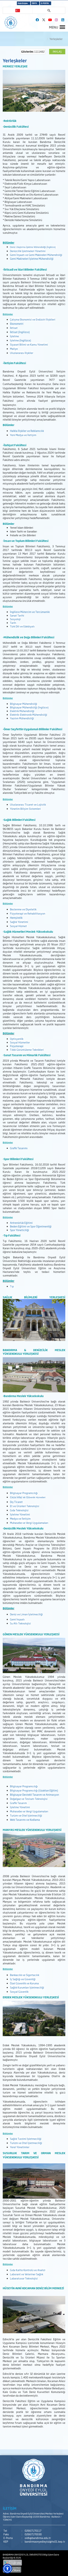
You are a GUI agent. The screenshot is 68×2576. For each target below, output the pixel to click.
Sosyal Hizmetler (20, 1042)
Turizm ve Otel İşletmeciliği (26, 1815)
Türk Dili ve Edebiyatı (22, 626)
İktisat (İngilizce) (20, 332)
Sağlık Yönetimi (19, 922)
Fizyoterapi (16, 1046)
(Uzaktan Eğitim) (48, 1790)
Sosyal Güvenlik (19, 1991)
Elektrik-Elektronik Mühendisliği (28, 714)
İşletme (14, 336)
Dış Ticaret (16, 1502)
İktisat (14, 328)
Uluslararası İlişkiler (21, 353)
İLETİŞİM (9, 2508)
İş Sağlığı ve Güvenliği (23, 1979)
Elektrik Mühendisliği (22, 711)
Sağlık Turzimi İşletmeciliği (25, 2139)
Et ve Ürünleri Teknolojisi (24, 1506)
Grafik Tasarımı (19, 1148)
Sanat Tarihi (17, 615)
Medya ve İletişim (26, 435)
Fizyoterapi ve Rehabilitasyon (27, 913)
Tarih (13, 623)
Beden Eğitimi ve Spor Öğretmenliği (30, 1226)
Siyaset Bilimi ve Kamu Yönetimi (29, 344)
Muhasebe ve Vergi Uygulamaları (29, 1523)
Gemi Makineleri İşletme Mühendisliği (31, 258)
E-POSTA (45, 3)
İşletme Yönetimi (20, 1514)
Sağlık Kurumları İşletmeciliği (27, 1987)
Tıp (12, 1286)
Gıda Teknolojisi (19, 1510)
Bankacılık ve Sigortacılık (24, 1975)
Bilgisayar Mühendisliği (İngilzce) (29, 707)
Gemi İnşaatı (17, 1619)
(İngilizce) (25, 340)
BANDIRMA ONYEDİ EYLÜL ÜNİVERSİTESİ (23, 2554)
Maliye (14, 348)
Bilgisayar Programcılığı (24, 1786)
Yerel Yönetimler (19, 2147)
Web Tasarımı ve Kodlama (25, 1819)
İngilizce (15, 612)
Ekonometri (16, 323)
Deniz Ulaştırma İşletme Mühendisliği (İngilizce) (33, 247)
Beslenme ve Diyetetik (23, 909)
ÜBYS (34, 3)
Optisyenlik (17, 1039)
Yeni (13, 435)
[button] (7, 2568)
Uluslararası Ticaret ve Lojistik (28, 804)
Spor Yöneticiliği (19, 1230)
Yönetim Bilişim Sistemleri (25, 808)
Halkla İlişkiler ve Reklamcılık (27, 431)
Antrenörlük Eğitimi (21, 1223)
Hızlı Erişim (23, 3)
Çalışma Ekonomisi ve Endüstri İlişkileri (32, 319)
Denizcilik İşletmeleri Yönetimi (28, 251)
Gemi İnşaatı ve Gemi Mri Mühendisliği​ (36, 255)
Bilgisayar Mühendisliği (24, 704)
